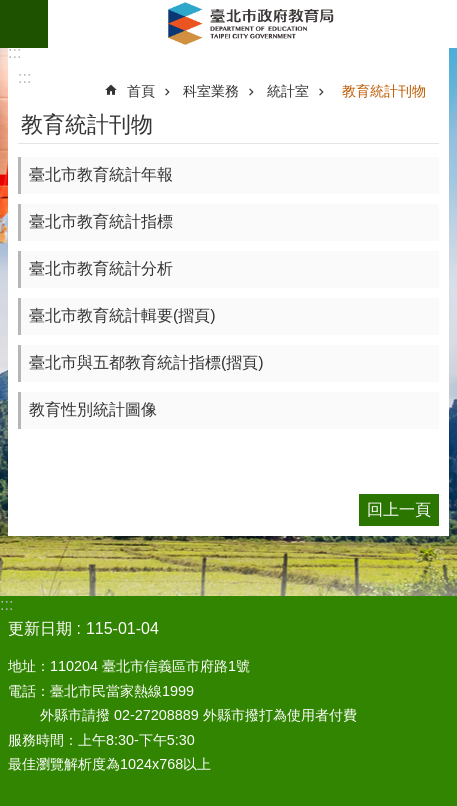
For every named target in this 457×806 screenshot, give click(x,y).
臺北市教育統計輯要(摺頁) (122, 315)
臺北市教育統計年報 (101, 174)
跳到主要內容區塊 (10, 10)
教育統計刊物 (384, 91)
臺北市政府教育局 (252, 24)
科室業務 (211, 91)
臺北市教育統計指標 (101, 221)
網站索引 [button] (24, 24)
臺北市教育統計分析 (101, 268)
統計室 (288, 91)
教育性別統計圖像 (93, 409)
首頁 (141, 91)
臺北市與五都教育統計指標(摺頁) (146, 362)
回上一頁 (399, 509)
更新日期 (40, 628)
